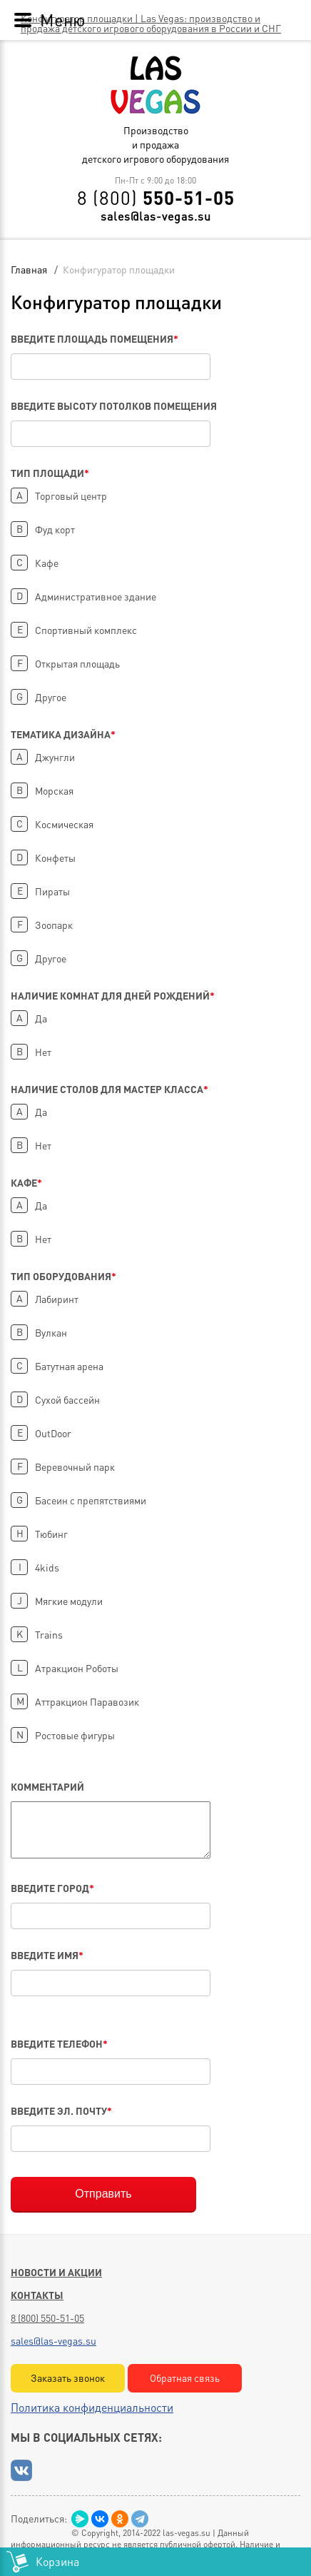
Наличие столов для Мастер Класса (109, 1088)
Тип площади (50, 472)
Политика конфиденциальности (92, 2407)
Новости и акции (56, 2271)
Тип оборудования (63, 1275)
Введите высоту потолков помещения (114, 405)
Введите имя (47, 1954)
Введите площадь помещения (94, 338)
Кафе (26, 1182)
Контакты (37, 2294)
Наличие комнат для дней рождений (113, 995)
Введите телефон (59, 2043)
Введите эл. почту (61, 2110)
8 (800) (156, 197)
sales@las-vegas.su (156, 215)
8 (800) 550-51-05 (47, 2317)
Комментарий (47, 1786)
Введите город (52, 1887)
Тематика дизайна (63, 734)
